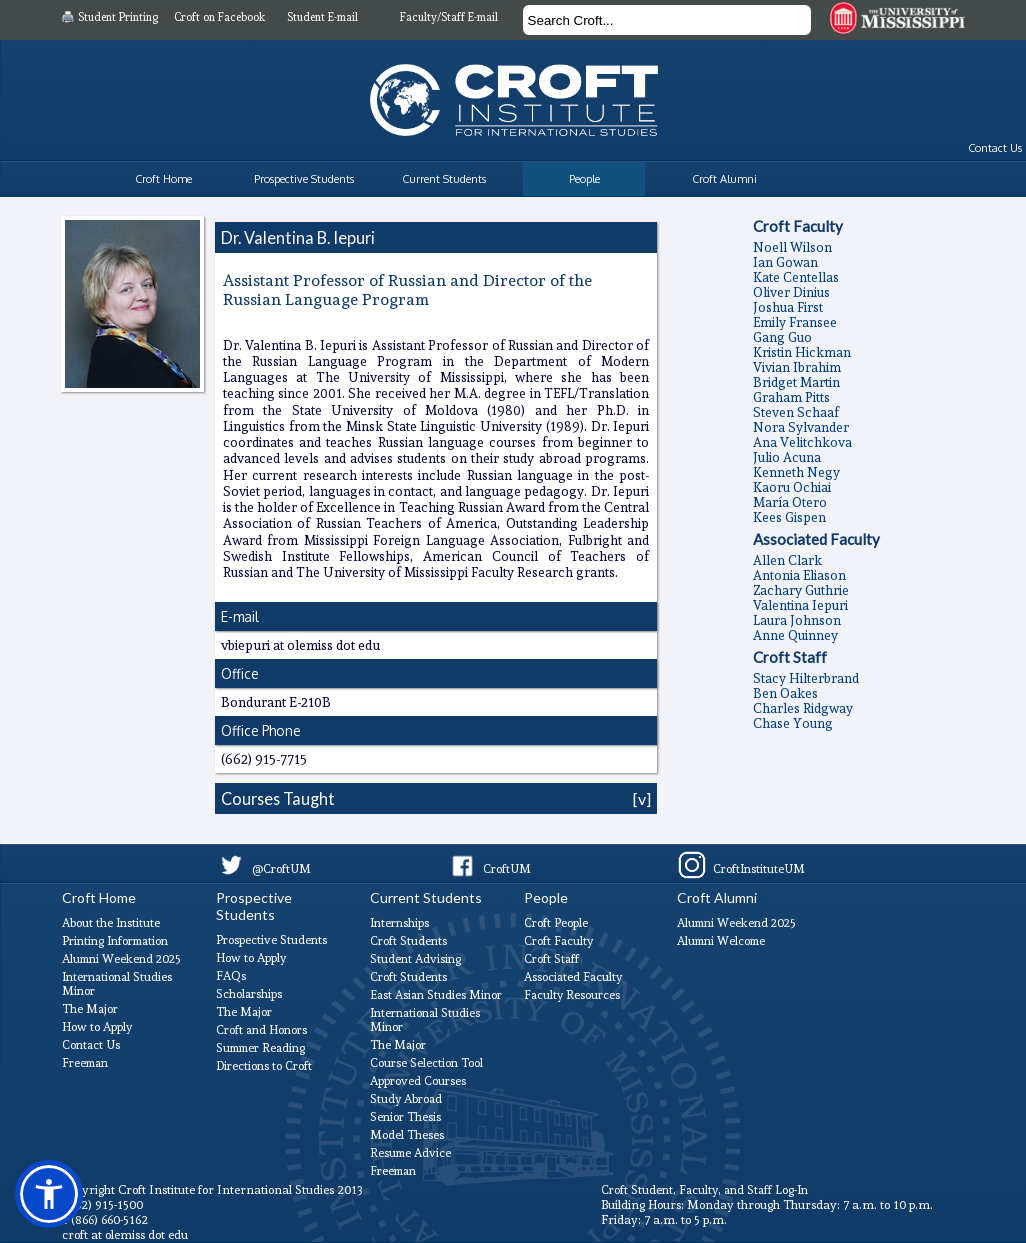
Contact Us (995, 148)
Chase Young (793, 723)
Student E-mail (322, 17)
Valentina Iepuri (800, 605)
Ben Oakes (785, 693)
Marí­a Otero (790, 502)
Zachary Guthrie (801, 590)
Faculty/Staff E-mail (449, 17)
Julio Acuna (787, 457)
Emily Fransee (795, 322)
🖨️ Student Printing (109, 17)
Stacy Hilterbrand (806, 678)
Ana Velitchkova (802, 442)
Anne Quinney (795, 635)
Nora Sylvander (801, 427)
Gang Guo (782, 337)
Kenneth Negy (796, 472)
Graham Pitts (791, 397)
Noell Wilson (792, 247)
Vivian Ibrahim (797, 367)
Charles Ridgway (803, 708)
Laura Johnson (797, 620)
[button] (49, 1194)
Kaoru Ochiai (792, 487)
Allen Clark (787, 560)
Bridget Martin (796, 382)
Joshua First (788, 307)
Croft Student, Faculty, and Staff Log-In (704, 1190)
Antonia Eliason (799, 575)
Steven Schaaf (796, 412)
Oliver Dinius (791, 292)
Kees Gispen (789, 517)
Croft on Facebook (219, 17)
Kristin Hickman (802, 352)
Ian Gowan (785, 262)
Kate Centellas (796, 277)
